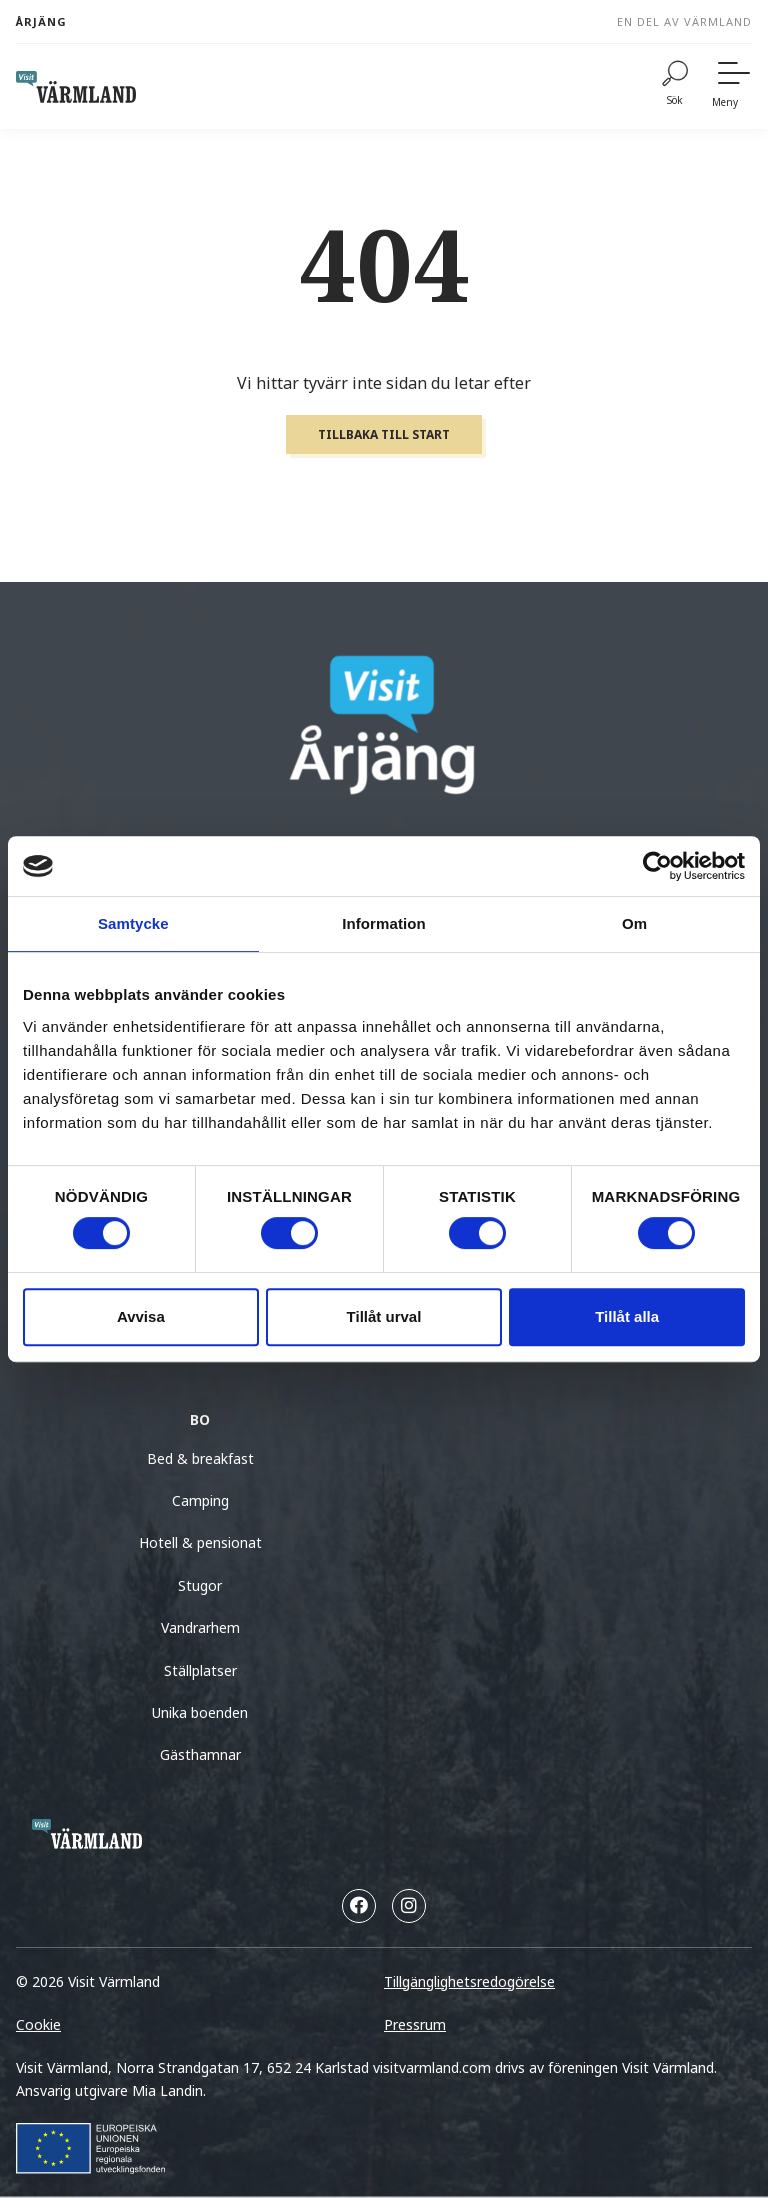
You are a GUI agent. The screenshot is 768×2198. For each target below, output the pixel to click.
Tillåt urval (384, 1316)
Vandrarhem (200, 1627)
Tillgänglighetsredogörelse (469, 1981)
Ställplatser (200, 1670)
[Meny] (732, 86)
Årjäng (41, 21)
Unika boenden (200, 1712)
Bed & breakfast (200, 1458)
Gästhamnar (200, 1754)
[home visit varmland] (76, 87)
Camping (200, 1500)
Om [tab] (634, 923)
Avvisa (141, 1316)
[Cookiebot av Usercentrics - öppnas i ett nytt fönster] (657, 866)
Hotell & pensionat (200, 1542)
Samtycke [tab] (133, 923)
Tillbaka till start (384, 434)
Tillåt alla (627, 1316)
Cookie (38, 2024)
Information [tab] (384, 923)
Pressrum (415, 2024)
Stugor (200, 1585)
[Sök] (675, 86)
